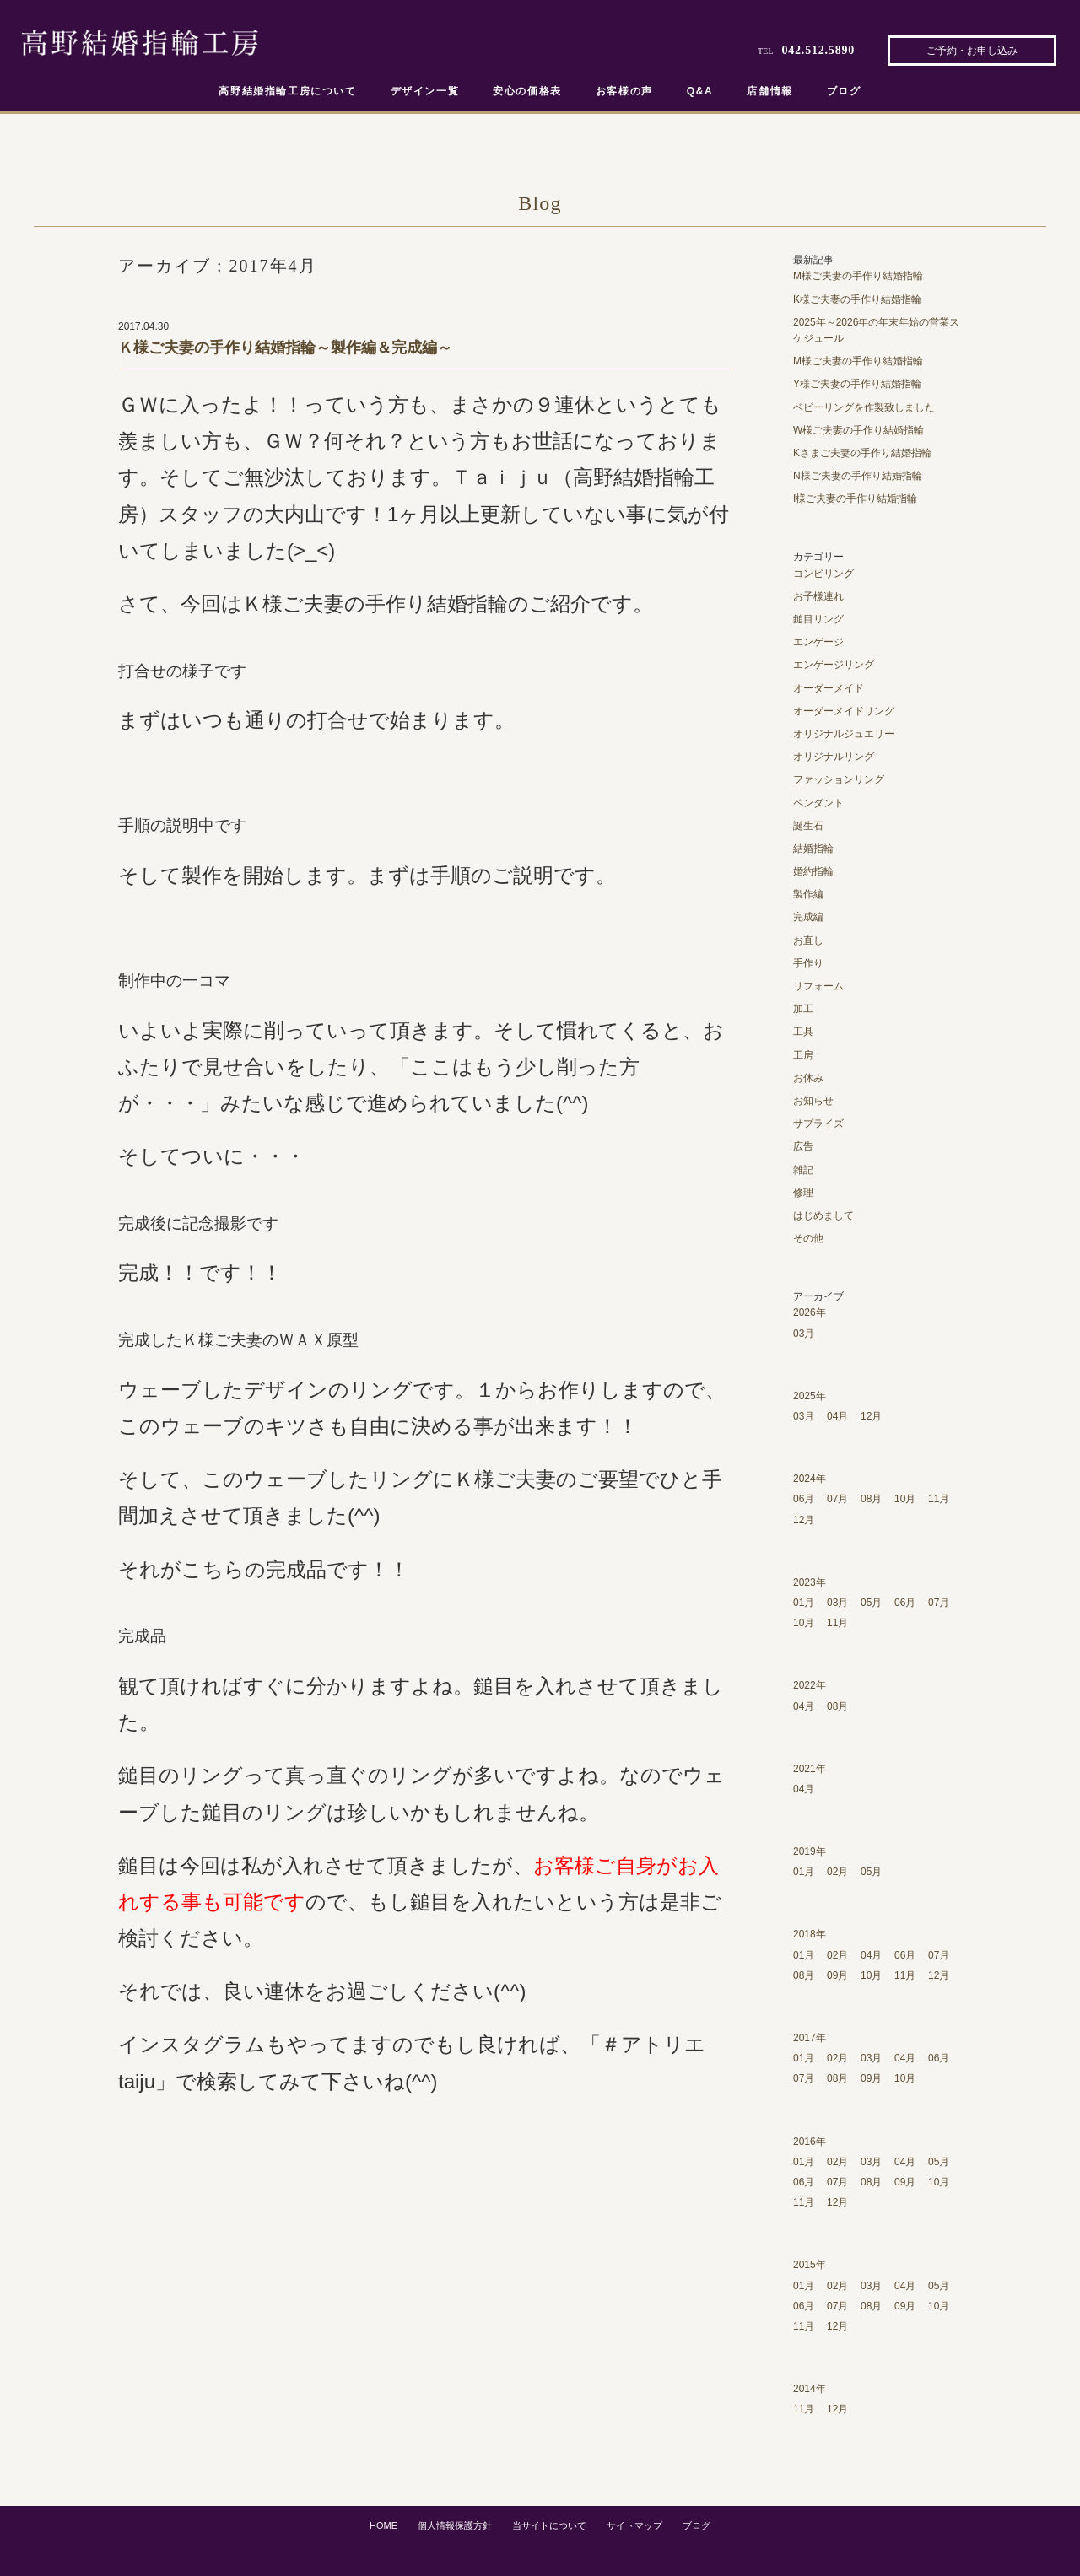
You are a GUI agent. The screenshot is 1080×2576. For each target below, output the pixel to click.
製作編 (808, 894)
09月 (837, 1975)
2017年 (809, 2038)
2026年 (809, 1312)
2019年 (809, 1851)
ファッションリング (838, 779)
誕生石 (808, 826)
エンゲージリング (833, 665)
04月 (837, 1416)
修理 (803, 1193)
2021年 (809, 1769)
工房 (803, 1055)
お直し (808, 940)
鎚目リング (818, 619)
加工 (803, 1009)
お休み (808, 1078)
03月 (803, 1333)
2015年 (809, 2265)
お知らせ (813, 1101)
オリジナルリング (833, 757)
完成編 (808, 917)
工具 (803, 1031)
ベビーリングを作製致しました (864, 407)
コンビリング (823, 573)
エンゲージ (818, 642)
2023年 (809, 1582)
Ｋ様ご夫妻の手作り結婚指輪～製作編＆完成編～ (285, 347)
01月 (803, 1603)
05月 (871, 1603)
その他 (808, 1238)
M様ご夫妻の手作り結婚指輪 (858, 276)
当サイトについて (549, 2525)
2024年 (809, 1479)
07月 (837, 1499)
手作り (808, 963)
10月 (904, 1499)
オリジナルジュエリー (843, 734)
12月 (871, 1416)
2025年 (809, 1396)
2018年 (809, 1934)
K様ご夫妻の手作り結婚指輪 (857, 299)
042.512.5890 (818, 50)
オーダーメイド (828, 688)
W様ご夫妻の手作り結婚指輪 (858, 430)
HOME (383, 2525)
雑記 (803, 1170)
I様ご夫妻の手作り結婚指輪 (855, 498)
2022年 (809, 1685)
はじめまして (823, 1215)
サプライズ (818, 1123)
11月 (938, 1499)
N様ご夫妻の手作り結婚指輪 (857, 476)
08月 (871, 1499)
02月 (837, 1872)
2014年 (809, 2389)
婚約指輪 (813, 871)
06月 (803, 1499)
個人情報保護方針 (455, 2525)
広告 (803, 1146)
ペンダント (818, 803)
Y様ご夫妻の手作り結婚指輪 (857, 384)
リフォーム (818, 986)
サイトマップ (634, 2525)
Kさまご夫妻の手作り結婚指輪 (862, 453)
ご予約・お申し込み (972, 51)
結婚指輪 (813, 848)
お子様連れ (818, 596)
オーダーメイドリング (843, 711)
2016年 (809, 2142)
